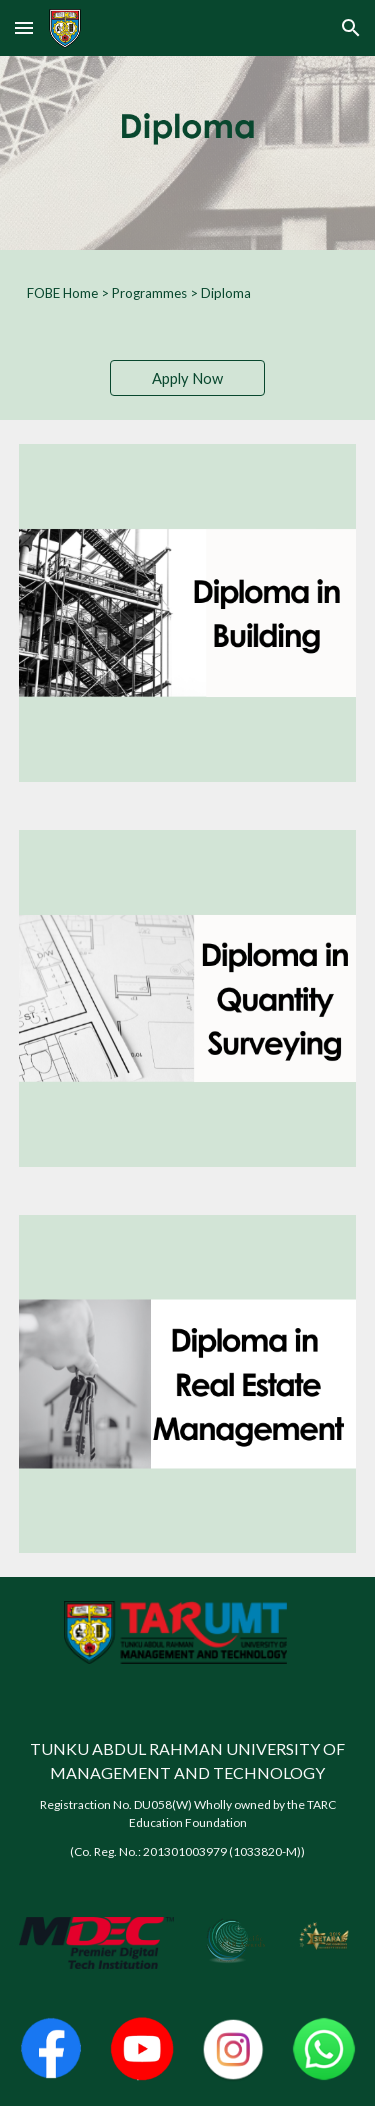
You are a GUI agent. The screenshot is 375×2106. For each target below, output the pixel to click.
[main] (188, 293)
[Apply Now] (187, 378)
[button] (24, 27)
